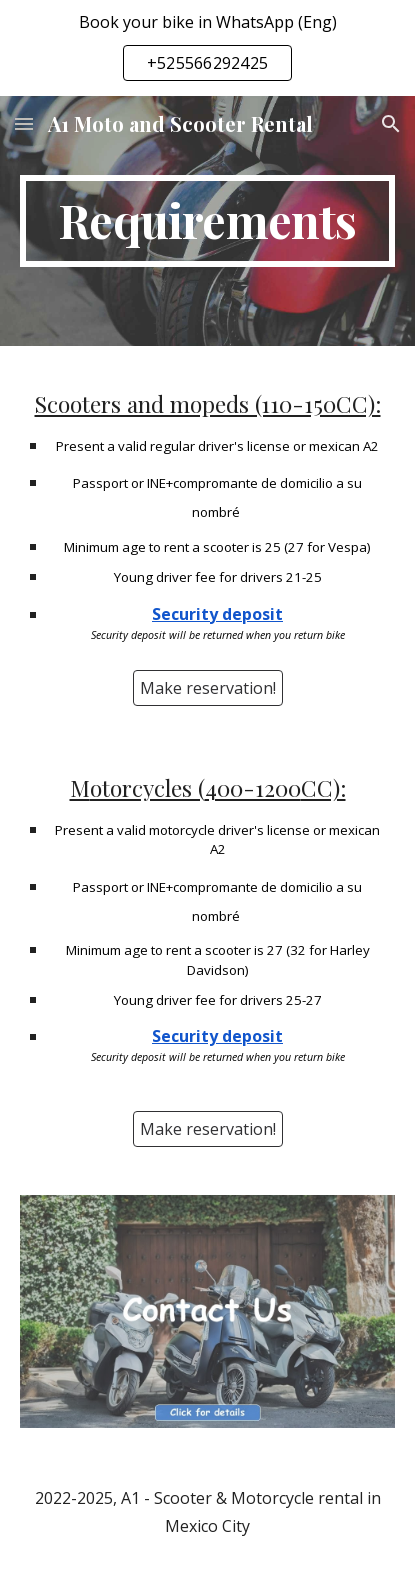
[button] (24, 123)
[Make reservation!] (208, 688)
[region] (207, 48)
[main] (207, 221)
